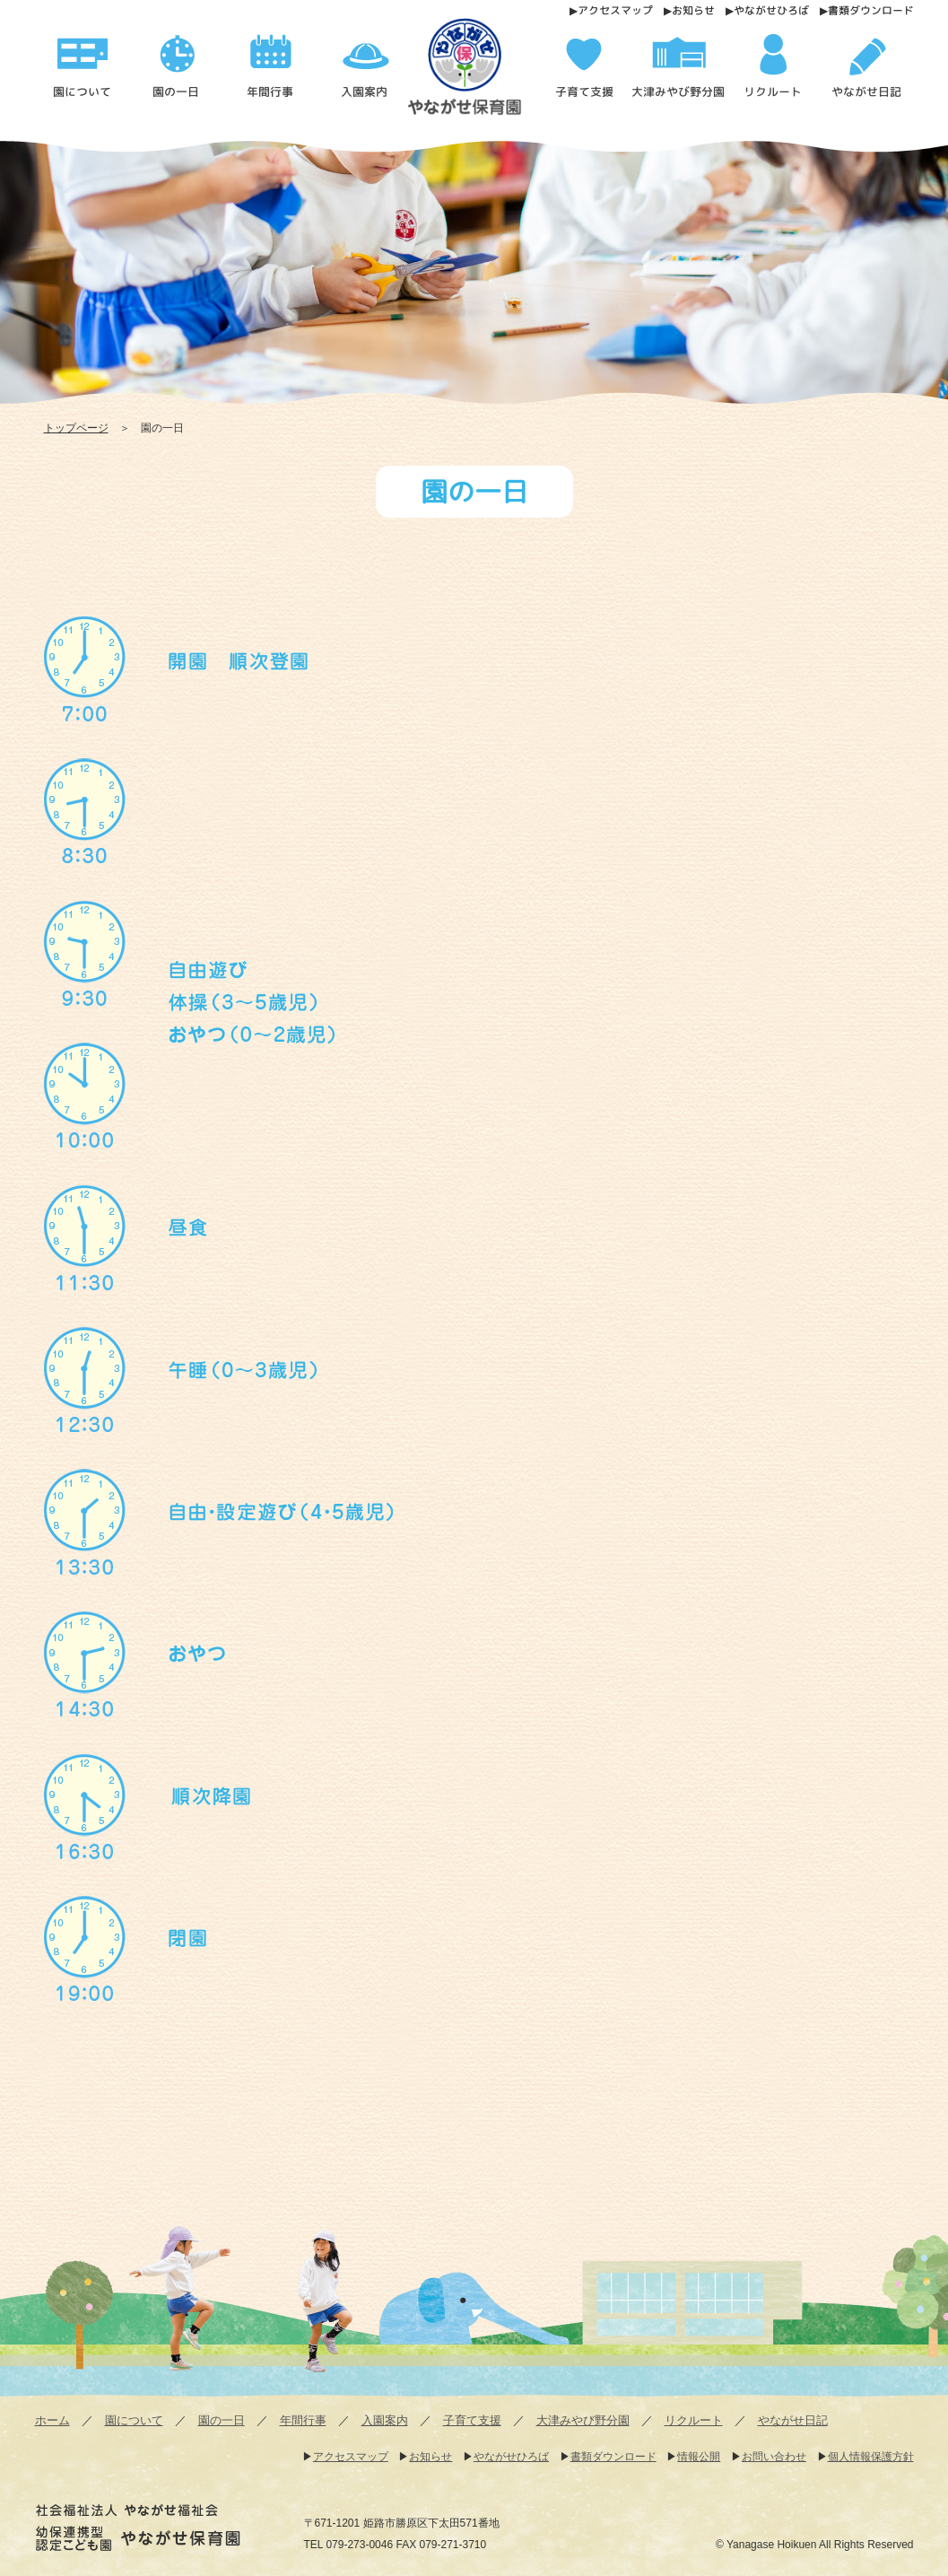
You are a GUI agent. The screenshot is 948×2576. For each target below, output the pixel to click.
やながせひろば (770, 10)
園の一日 (221, 2420)
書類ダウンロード (870, 10)
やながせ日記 (793, 2420)
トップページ (76, 428)
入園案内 (384, 2420)
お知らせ (692, 10)
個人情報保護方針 (871, 2456)
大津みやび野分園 (583, 2420)
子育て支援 (472, 2420)
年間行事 (303, 2420)
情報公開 (698, 2456)
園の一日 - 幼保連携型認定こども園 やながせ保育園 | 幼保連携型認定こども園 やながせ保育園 (480, 73)
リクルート (694, 2420)
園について (134, 2420)
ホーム (52, 2420)
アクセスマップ (614, 10)
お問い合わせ (774, 2456)
